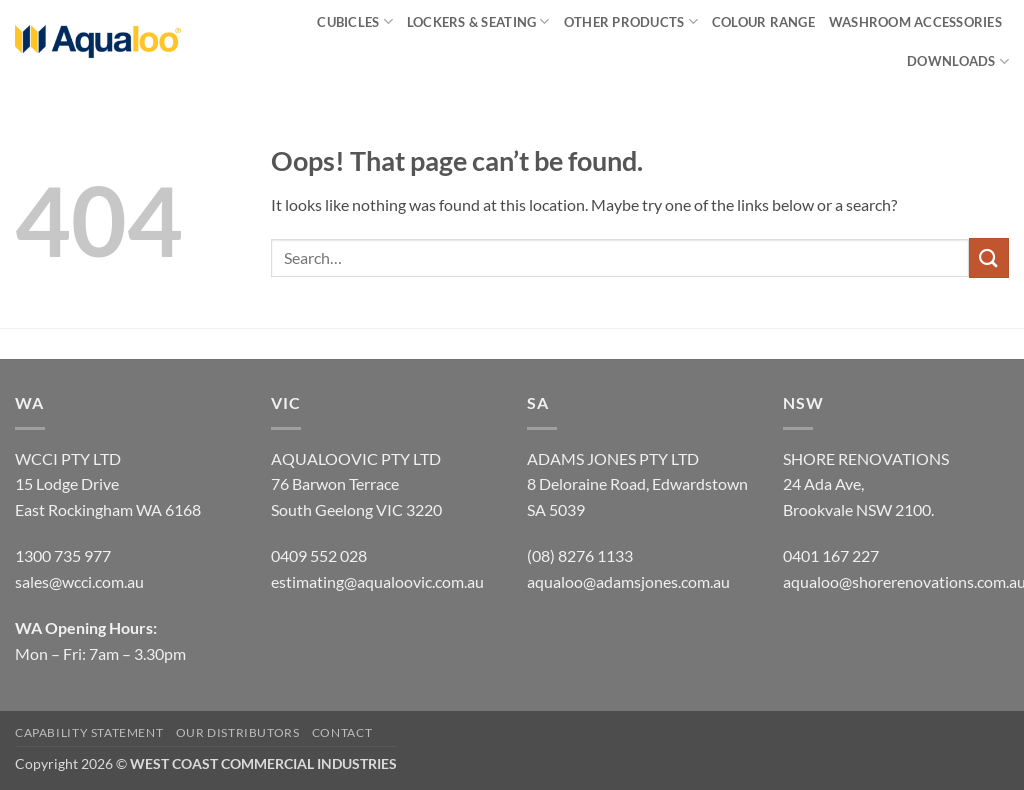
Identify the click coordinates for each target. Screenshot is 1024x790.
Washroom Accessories (915, 22)
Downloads (958, 61)
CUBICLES (355, 21)
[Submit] (989, 257)
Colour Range (763, 22)
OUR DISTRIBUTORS (238, 732)
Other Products (631, 21)
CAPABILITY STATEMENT (89, 732)
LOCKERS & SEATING (478, 21)
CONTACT (342, 732)
